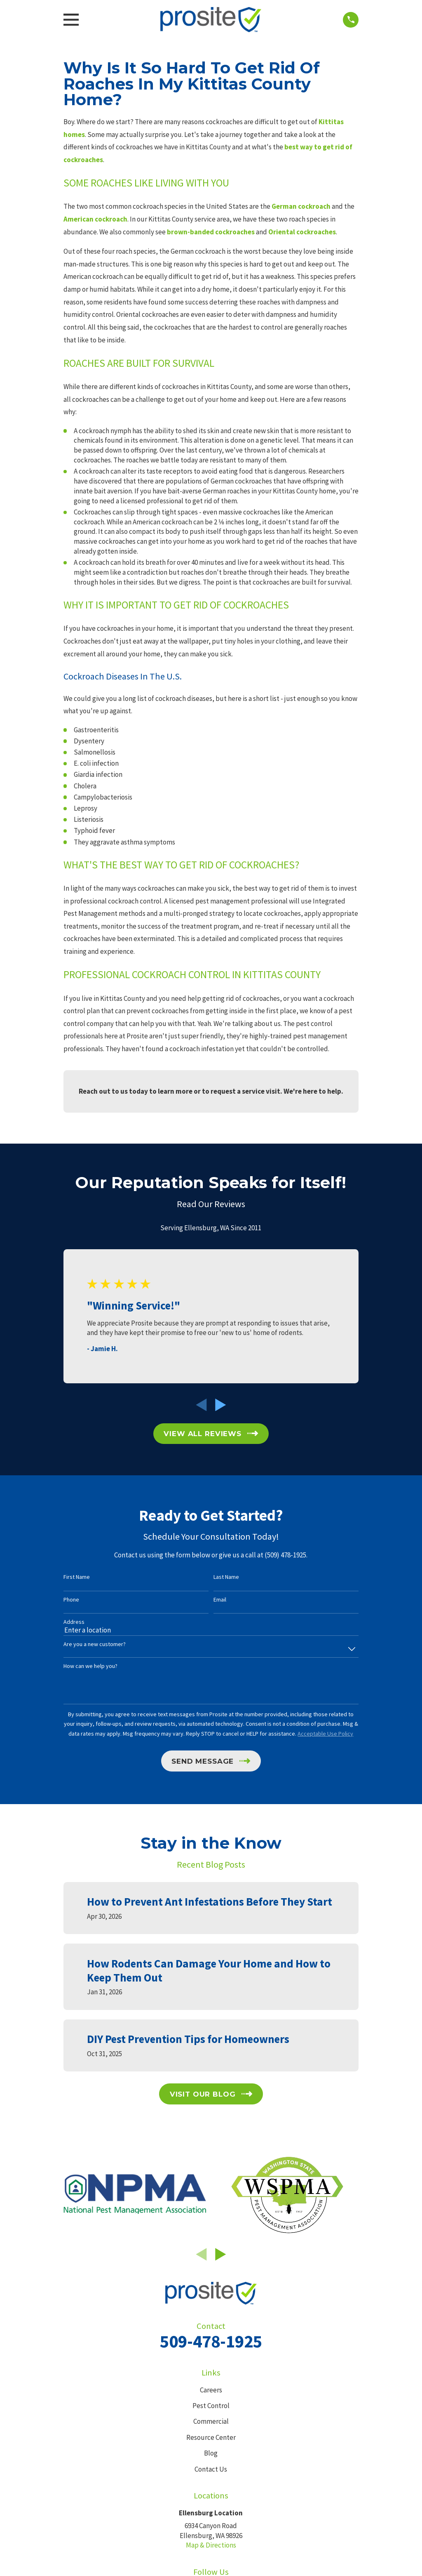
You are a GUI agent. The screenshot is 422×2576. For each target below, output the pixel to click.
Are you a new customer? (94, 1644)
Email (219, 1599)
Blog (211, 2453)
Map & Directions (211, 2545)
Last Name (226, 1577)
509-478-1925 (211, 2341)
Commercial (211, 2421)
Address (73, 1621)
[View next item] (220, 1405)
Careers (211, 2389)
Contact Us (211, 2469)
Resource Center (211, 2437)
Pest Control (211, 2405)
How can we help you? (90, 1666)
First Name (76, 1577)
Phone (71, 1599)
